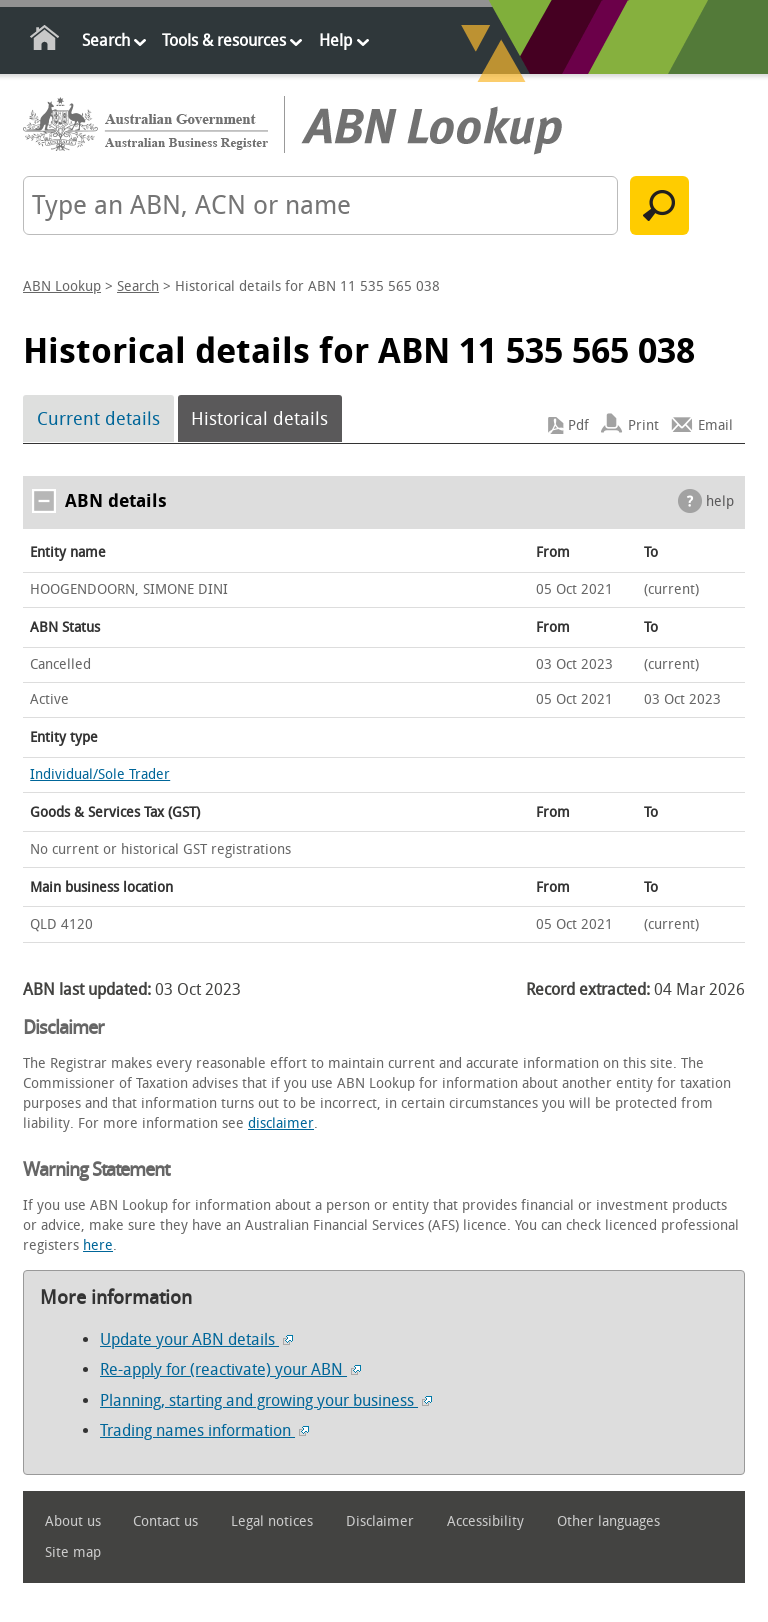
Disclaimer (380, 1521)
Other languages (608, 1521)
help (720, 501)
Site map (73, 1552)
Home (45, 41)
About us (73, 1521)
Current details (98, 419)
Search (106, 40)
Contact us (165, 1521)
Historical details (259, 419)
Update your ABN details (196, 1339)
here (98, 1245)
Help (335, 40)
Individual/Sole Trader (100, 774)
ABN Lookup (62, 286)
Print (643, 425)
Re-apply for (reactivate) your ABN (230, 1369)
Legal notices (272, 1521)
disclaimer (281, 1123)
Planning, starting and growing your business (266, 1400)
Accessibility (485, 1521)
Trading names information (204, 1430)
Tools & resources (224, 40)
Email (715, 425)
